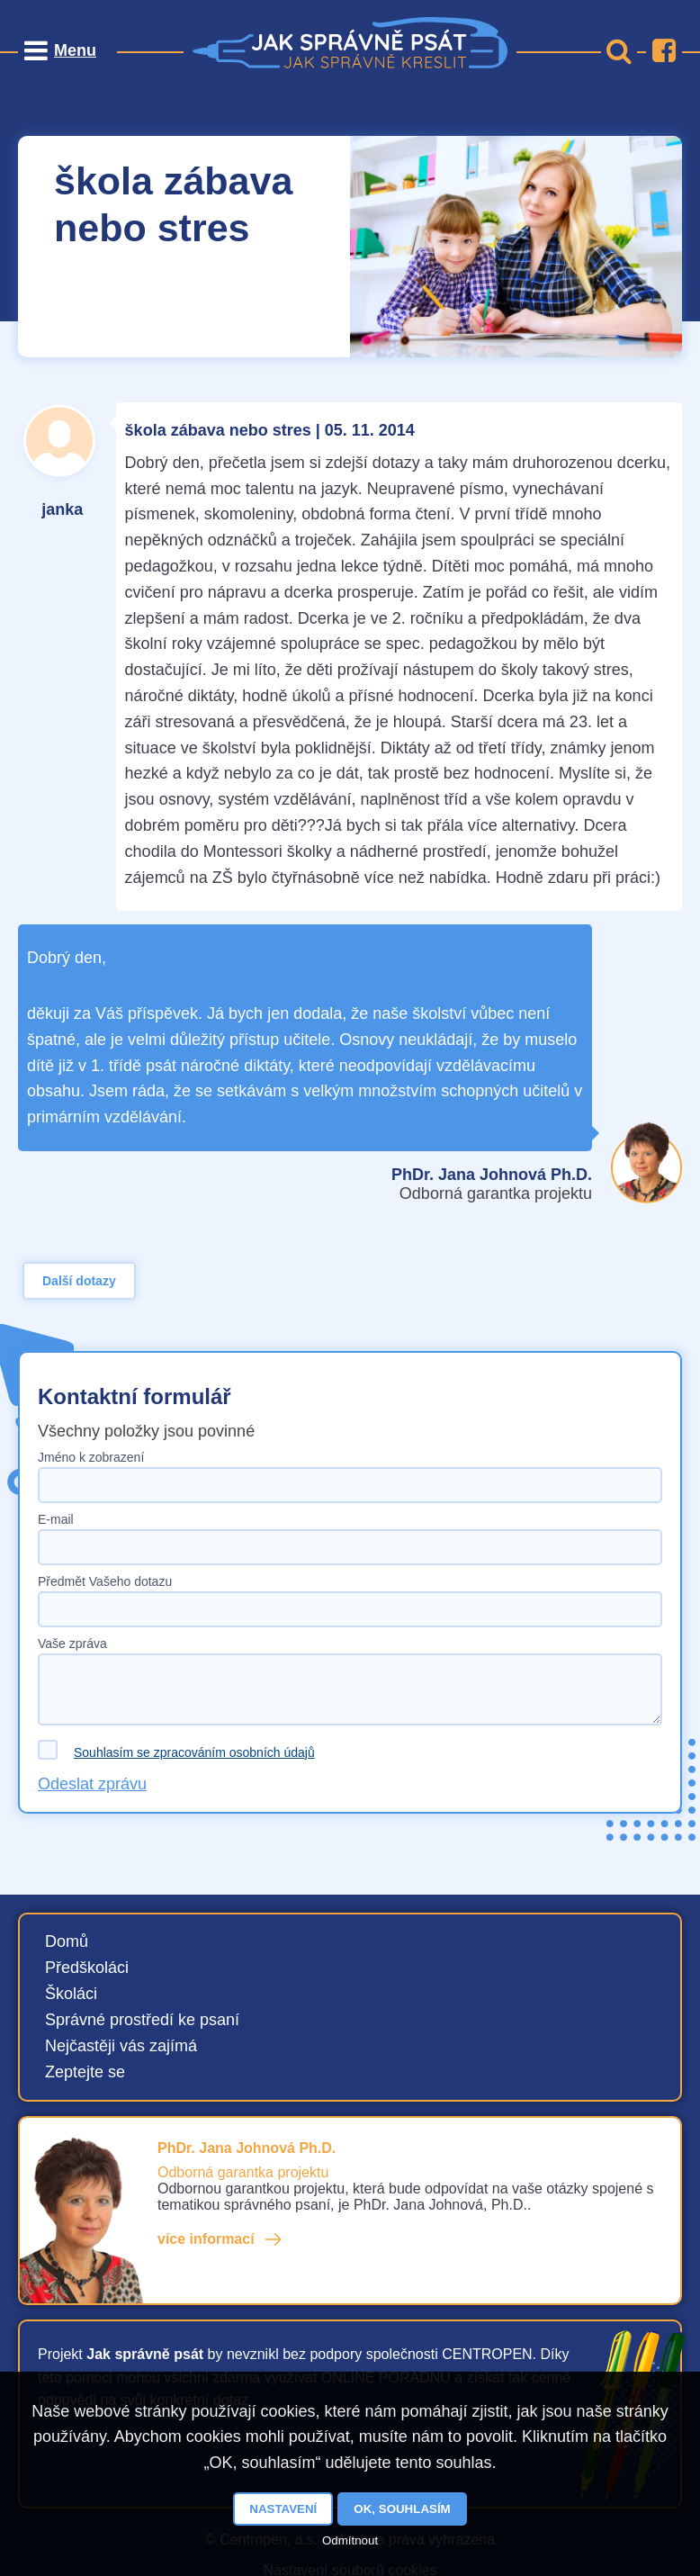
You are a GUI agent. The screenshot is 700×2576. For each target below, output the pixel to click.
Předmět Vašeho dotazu (105, 1581)
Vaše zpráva (72, 1643)
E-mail (56, 1519)
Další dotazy (79, 1281)
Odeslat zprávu (92, 1784)
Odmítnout (350, 2540)
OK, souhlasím (402, 2509)
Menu (75, 50)
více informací (206, 2239)
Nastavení (283, 2509)
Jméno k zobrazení (91, 1457)
